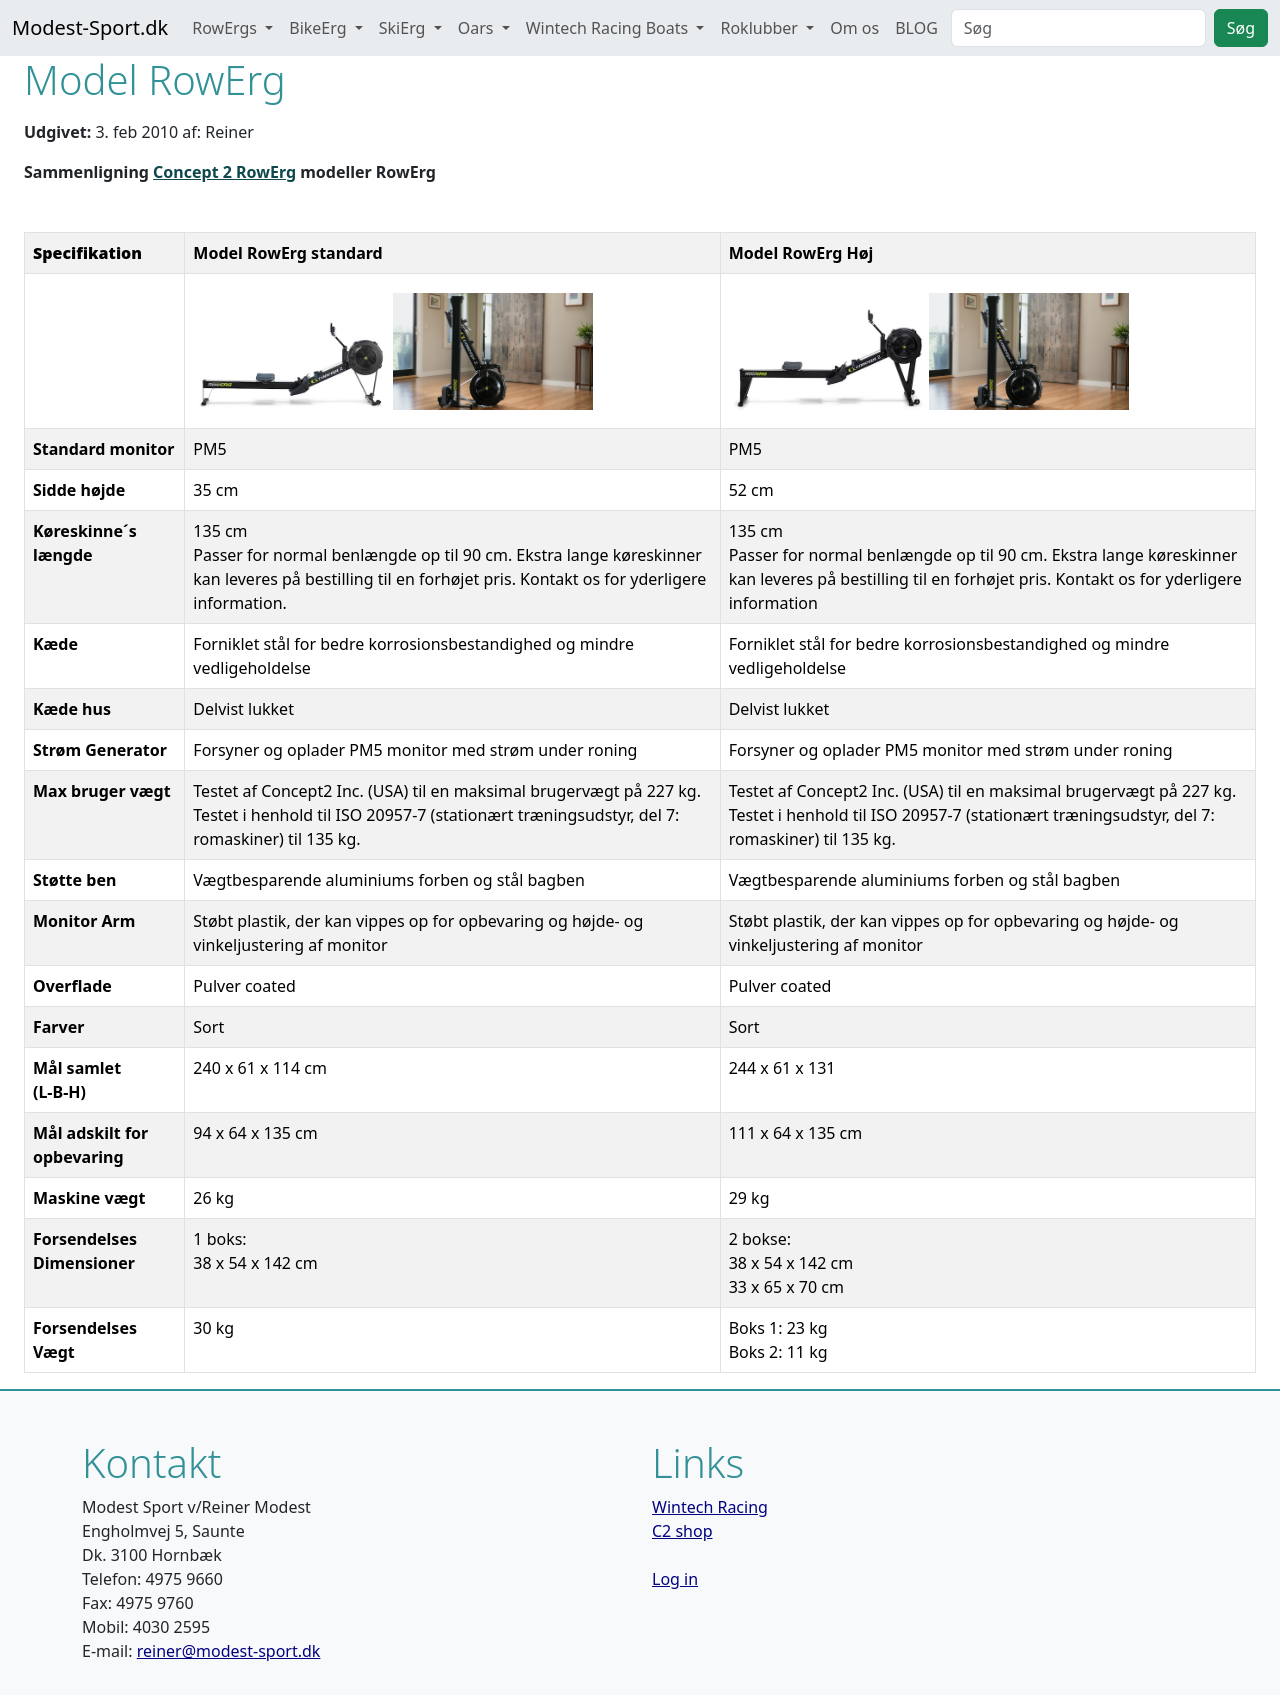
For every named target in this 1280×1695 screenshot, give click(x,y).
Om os (854, 28)
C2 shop (682, 1531)
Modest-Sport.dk (90, 27)
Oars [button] (478, 28)
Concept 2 (194, 172)
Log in (675, 1579)
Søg (1241, 28)
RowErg (266, 172)
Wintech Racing (710, 1507)
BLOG (916, 28)
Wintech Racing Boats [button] (609, 28)
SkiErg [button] (404, 28)
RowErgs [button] (226, 28)
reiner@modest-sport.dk (229, 1651)
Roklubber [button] (761, 28)
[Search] (1078, 28)
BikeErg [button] (319, 28)
